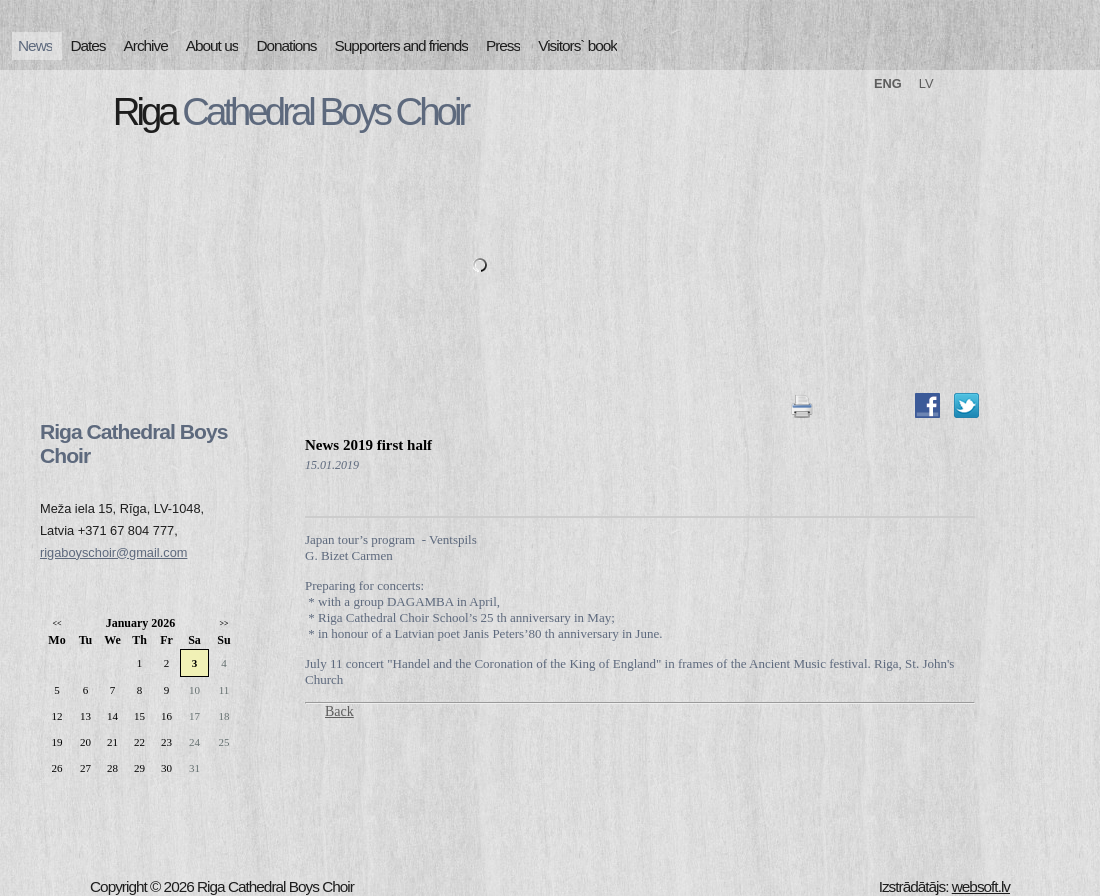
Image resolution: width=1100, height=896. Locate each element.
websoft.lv (981, 886)
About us (212, 45)
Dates (87, 45)
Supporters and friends (401, 45)
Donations (286, 45)
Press (503, 45)
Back (339, 711)
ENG (888, 83)
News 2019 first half (368, 445)
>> (223, 623)
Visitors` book (577, 45)
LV (926, 83)
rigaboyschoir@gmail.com (113, 552)
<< (56, 623)
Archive (146, 45)
